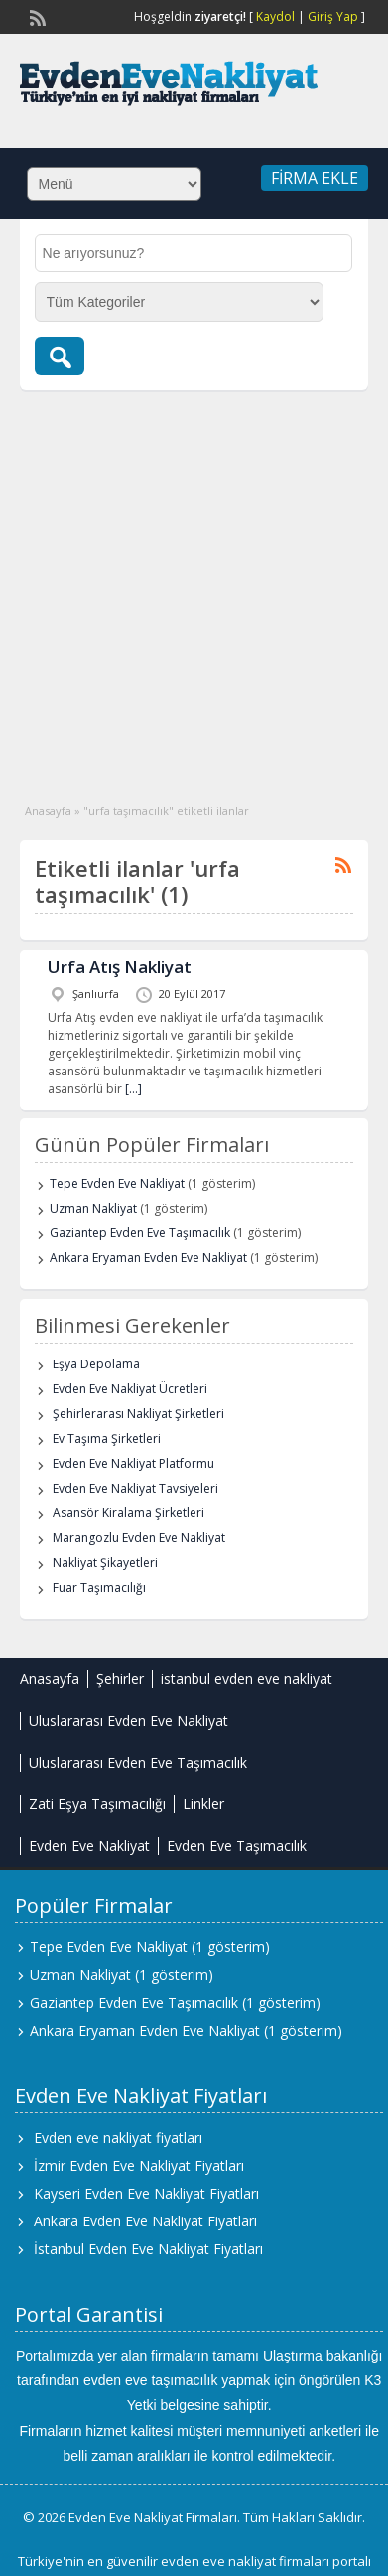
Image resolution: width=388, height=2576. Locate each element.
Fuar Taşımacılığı (99, 1587)
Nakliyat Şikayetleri (105, 1562)
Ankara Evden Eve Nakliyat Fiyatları (145, 2221)
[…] (133, 1088)
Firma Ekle (314, 178)
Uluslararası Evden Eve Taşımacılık (138, 1762)
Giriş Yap (333, 16)
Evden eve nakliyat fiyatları (118, 2137)
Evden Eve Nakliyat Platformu (133, 1463)
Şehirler (120, 1678)
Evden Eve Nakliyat (89, 1845)
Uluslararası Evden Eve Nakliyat (128, 1720)
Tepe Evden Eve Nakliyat (117, 1183)
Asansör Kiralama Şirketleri (128, 1512)
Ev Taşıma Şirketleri (107, 1438)
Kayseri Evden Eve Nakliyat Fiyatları (146, 2193)
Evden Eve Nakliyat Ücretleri (130, 1388)
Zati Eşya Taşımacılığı (97, 1803)
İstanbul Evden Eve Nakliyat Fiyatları (148, 2248)
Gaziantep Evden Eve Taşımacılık (140, 1232)
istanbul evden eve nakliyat (246, 1678)
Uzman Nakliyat (93, 1208)
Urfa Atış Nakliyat (120, 966)
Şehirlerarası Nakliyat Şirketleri (138, 1413)
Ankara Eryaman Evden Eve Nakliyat (148, 1257)
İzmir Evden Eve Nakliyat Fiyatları (139, 2165)
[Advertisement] (186, 586)
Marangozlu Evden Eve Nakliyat (139, 1537)
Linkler (203, 1803)
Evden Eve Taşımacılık (237, 1845)
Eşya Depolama (96, 1364)
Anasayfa (48, 810)
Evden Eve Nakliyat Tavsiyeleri (135, 1488)
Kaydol (275, 16)
